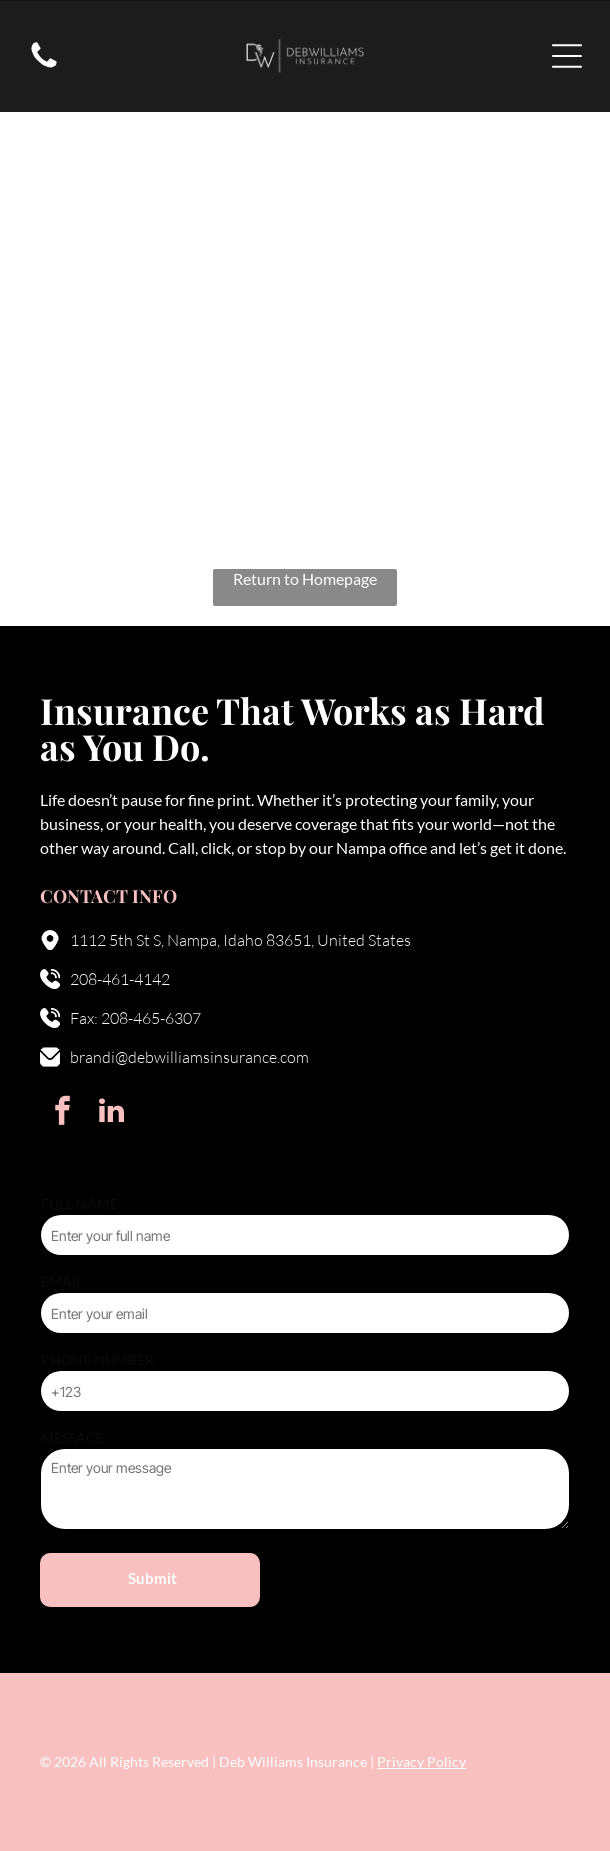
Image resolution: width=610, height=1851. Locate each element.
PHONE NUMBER (97, 1359)
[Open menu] (567, 56)
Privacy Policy (421, 1761)
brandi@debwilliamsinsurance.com (189, 1057)
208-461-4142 (120, 979)
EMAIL (62, 1281)
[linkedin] (111, 1113)
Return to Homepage (305, 578)
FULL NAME (79, 1203)
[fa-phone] (44, 65)
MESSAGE (72, 1437)
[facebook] (62, 1113)
